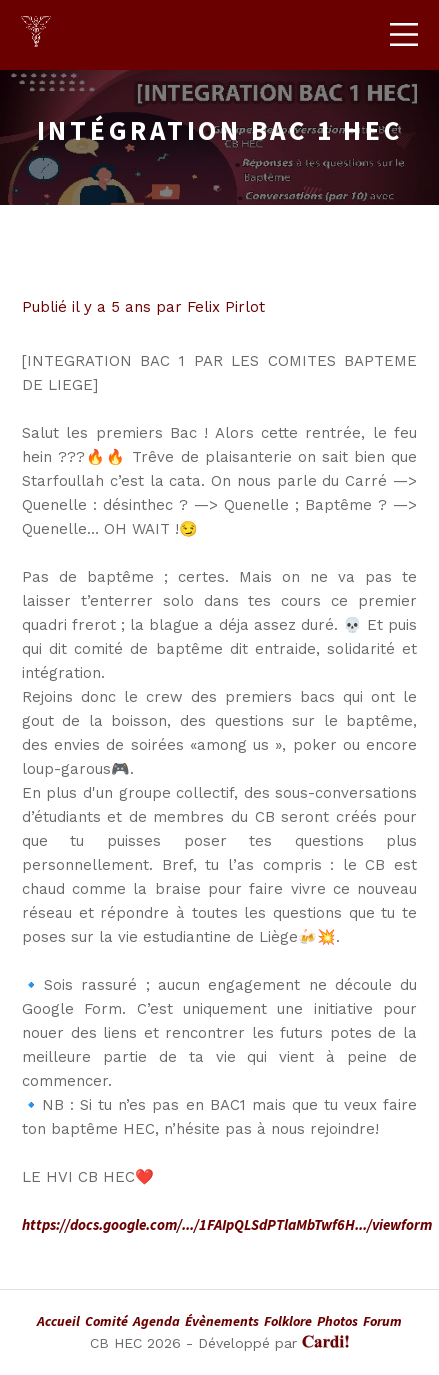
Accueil (58, 1321)
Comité (106, 1321)
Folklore (288, 1321)
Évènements (222, 1321)
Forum (382, 1321)
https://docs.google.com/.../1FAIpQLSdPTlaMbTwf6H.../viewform (227, 1224)
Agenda (156, 1321)
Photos (337, 1321)
